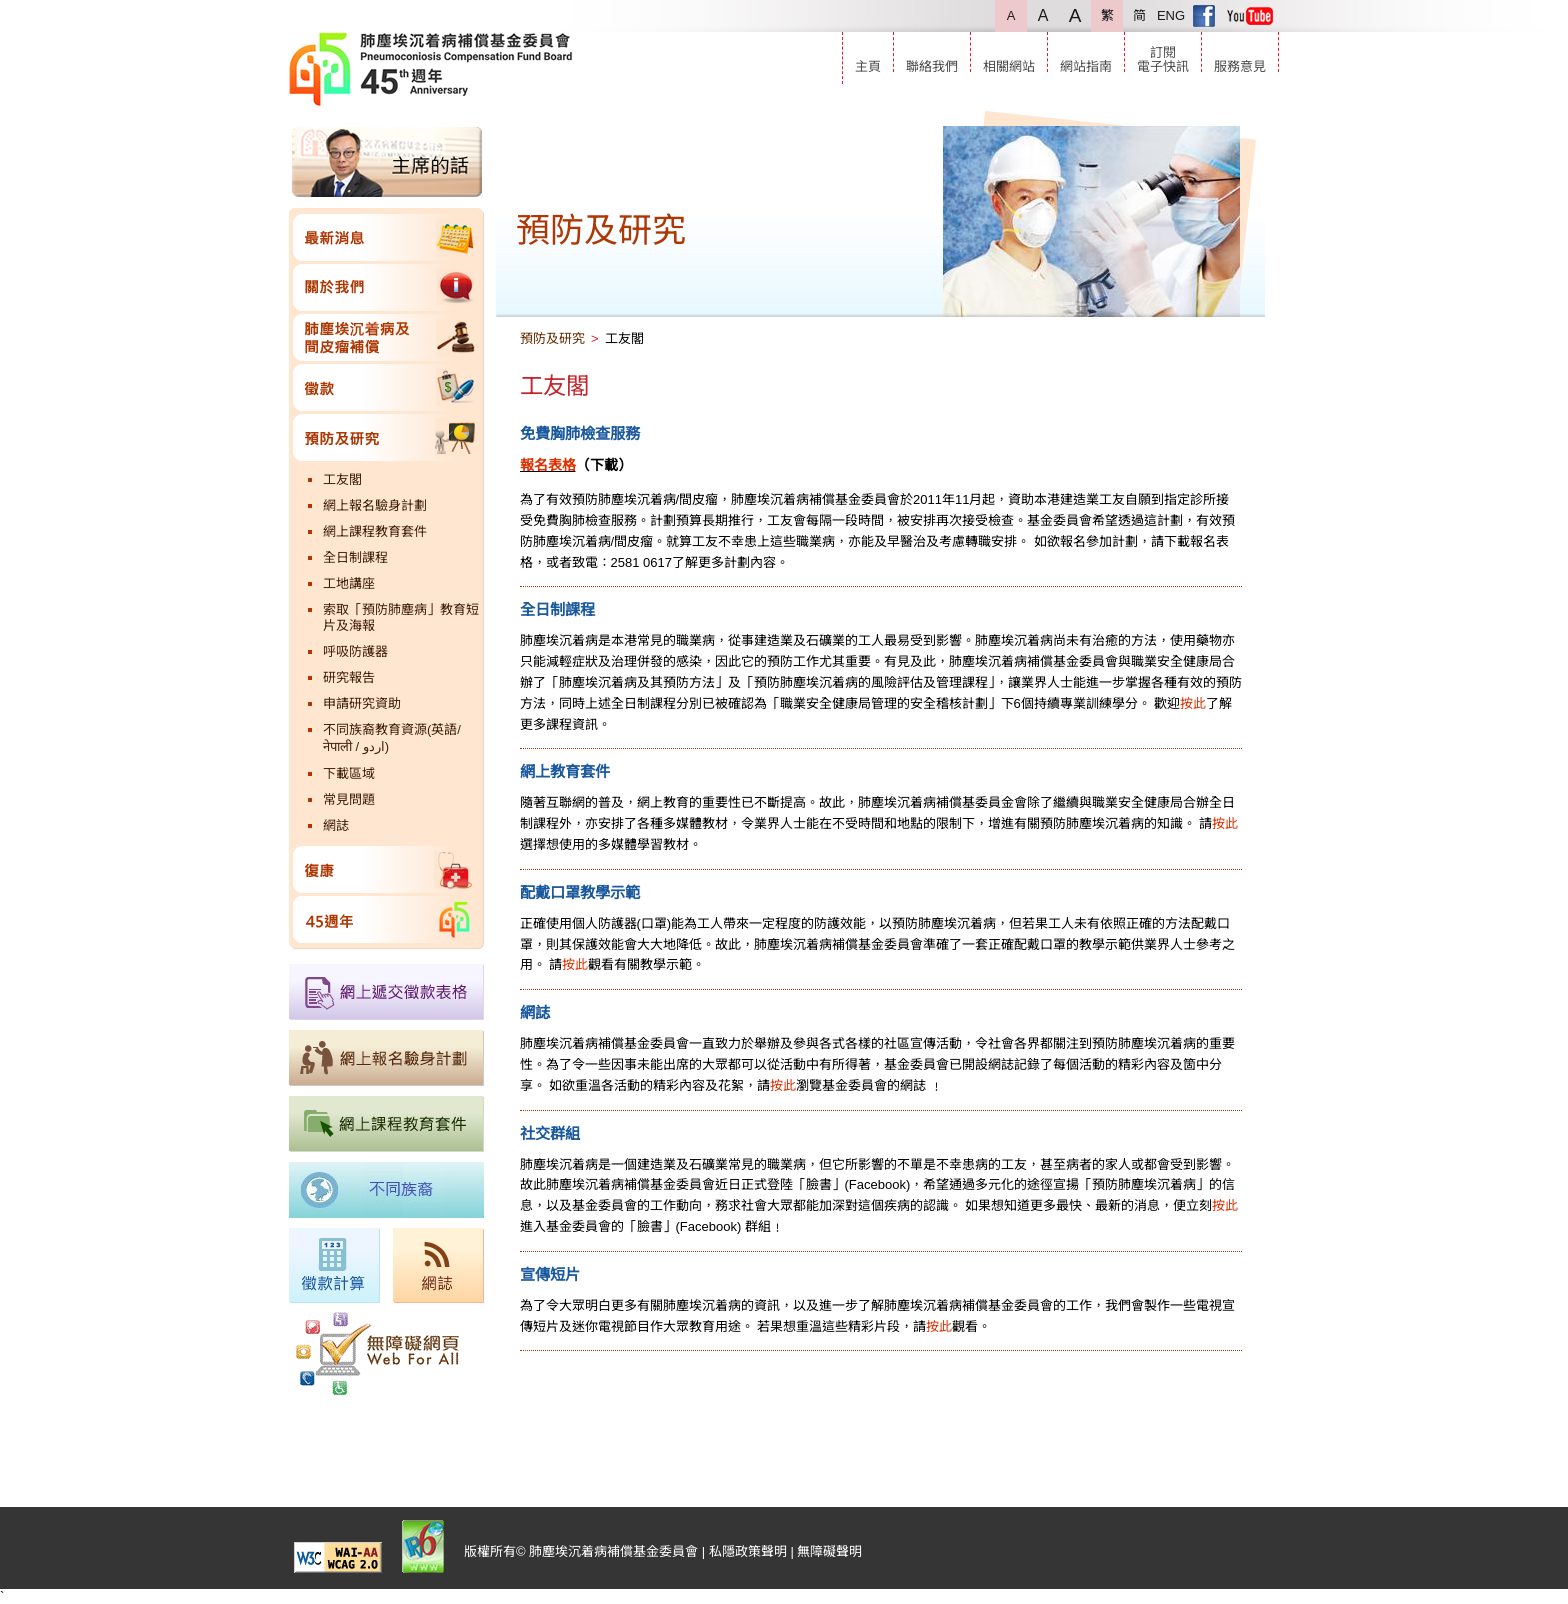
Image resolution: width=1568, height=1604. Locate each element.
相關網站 (1009, 66)
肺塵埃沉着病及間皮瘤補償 (386, 337)
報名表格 (548, 465)
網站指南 (1086, 66)
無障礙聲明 (829, 1551)
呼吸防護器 (355, 651)
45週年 (386, 919)
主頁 (868, 66)
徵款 (386, 387)
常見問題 (349, 799)
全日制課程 (355, 557)
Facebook (1204, 16)
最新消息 (386, 237)
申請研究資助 (362, 703)
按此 (1193, 703)
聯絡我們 (932, 66)
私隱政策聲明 (748, 1551)
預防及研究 (386, 437)
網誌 (336, 825)
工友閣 (342, 479)
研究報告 (349, 677)
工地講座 (349, 583)
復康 (386, 869)
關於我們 (386, 287)
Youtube (1250, 16)
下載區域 (349, 773)
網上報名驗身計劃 (375, 505)
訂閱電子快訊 (1163, 59)
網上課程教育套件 (375, 531)
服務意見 (1240, 66)
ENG (1171, 15)
